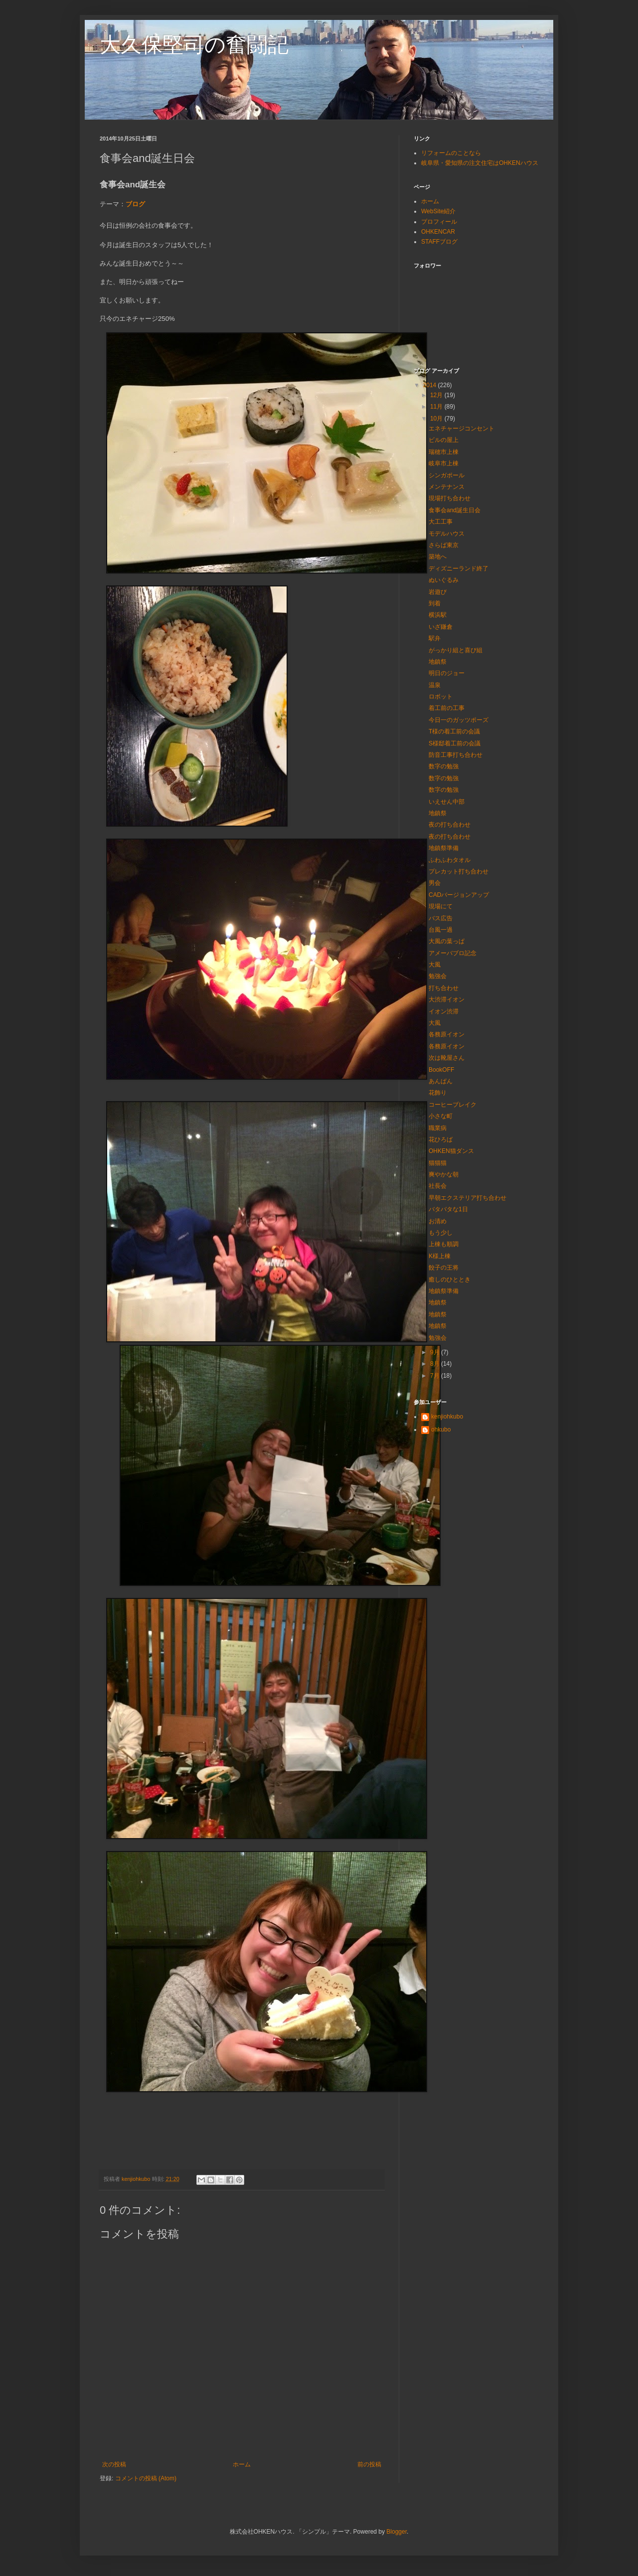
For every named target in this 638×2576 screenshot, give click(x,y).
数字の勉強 (444, 766)
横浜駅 (438, 614)
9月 (435, 1352)
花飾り (438, 1092)
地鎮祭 (438, 661)
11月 (437, 406)
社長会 (438, 1185)
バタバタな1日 (448, 1209)
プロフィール (439, 221)
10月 (437, 418)
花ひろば (441, 1139)
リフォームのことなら (451, 152)
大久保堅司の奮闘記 (194, 44)
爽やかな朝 (444, 1174)
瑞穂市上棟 (444, 451)
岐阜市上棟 (444, 463)
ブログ (135, 204)
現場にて (441, 906)
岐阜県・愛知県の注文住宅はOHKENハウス (479, 162)
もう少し (441, 1232)
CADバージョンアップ (459, 894)
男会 (435, 882)
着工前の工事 (447, 708)
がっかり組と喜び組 (455, 650)
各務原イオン (447, 1034)
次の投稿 (114, 2464)
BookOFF (441, 1069)
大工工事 (441, 521)
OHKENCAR (438, 231)
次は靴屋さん (447, 1057)
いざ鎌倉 (441, 626)
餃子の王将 (444, 1267)
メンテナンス (447, 486)
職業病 (438, 1128)
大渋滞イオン (447, 999)
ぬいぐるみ (444, 579)
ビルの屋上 (444, 439)
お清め (438, 1221)
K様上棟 (440, 1256)
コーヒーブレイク (453, 1104)
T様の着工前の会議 (454, 731)
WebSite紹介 (438, 211)
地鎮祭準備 (444, 848)
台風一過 (441, 929)
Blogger (396, 2531)
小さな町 (441, 1116)
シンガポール (447, 475)
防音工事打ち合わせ (455, 754)
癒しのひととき (450, 1279)
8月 (435, 1363)
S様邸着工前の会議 (454, 743)
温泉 (435, 685)
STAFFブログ (439, 241)
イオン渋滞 (444, 1011)
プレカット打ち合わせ (458, 871)
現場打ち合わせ (450, 498)
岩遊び (438, 591)
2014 (430, 385)
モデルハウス (447, 533)
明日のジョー (447, 673)
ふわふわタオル (450, 860)
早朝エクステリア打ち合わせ (467, 1197)
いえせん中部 (447, 801)
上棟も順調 (444, 1244)
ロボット (441, 696)
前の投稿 (369, 2464)
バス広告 (441, 918)
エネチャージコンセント (461, 428)
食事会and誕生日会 (454, 510)
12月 (437, 395)
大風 (435, 964)
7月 (435, 1375)
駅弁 (435, 638)
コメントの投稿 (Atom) (145, 2478)
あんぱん (441, 1081)
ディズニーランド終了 (458, 568)
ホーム (242, 2464)
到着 (435, 603)
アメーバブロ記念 (453, 953)
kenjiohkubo (447, 1416)
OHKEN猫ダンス (451, 1150)
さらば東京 (444, 545)
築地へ (438, 556)
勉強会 (438, 976)
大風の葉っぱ (447, 941)
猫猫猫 (438, 1162)
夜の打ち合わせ (450, 824)
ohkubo (441, 1429)
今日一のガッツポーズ (458, 719)
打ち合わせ (444, 988)
